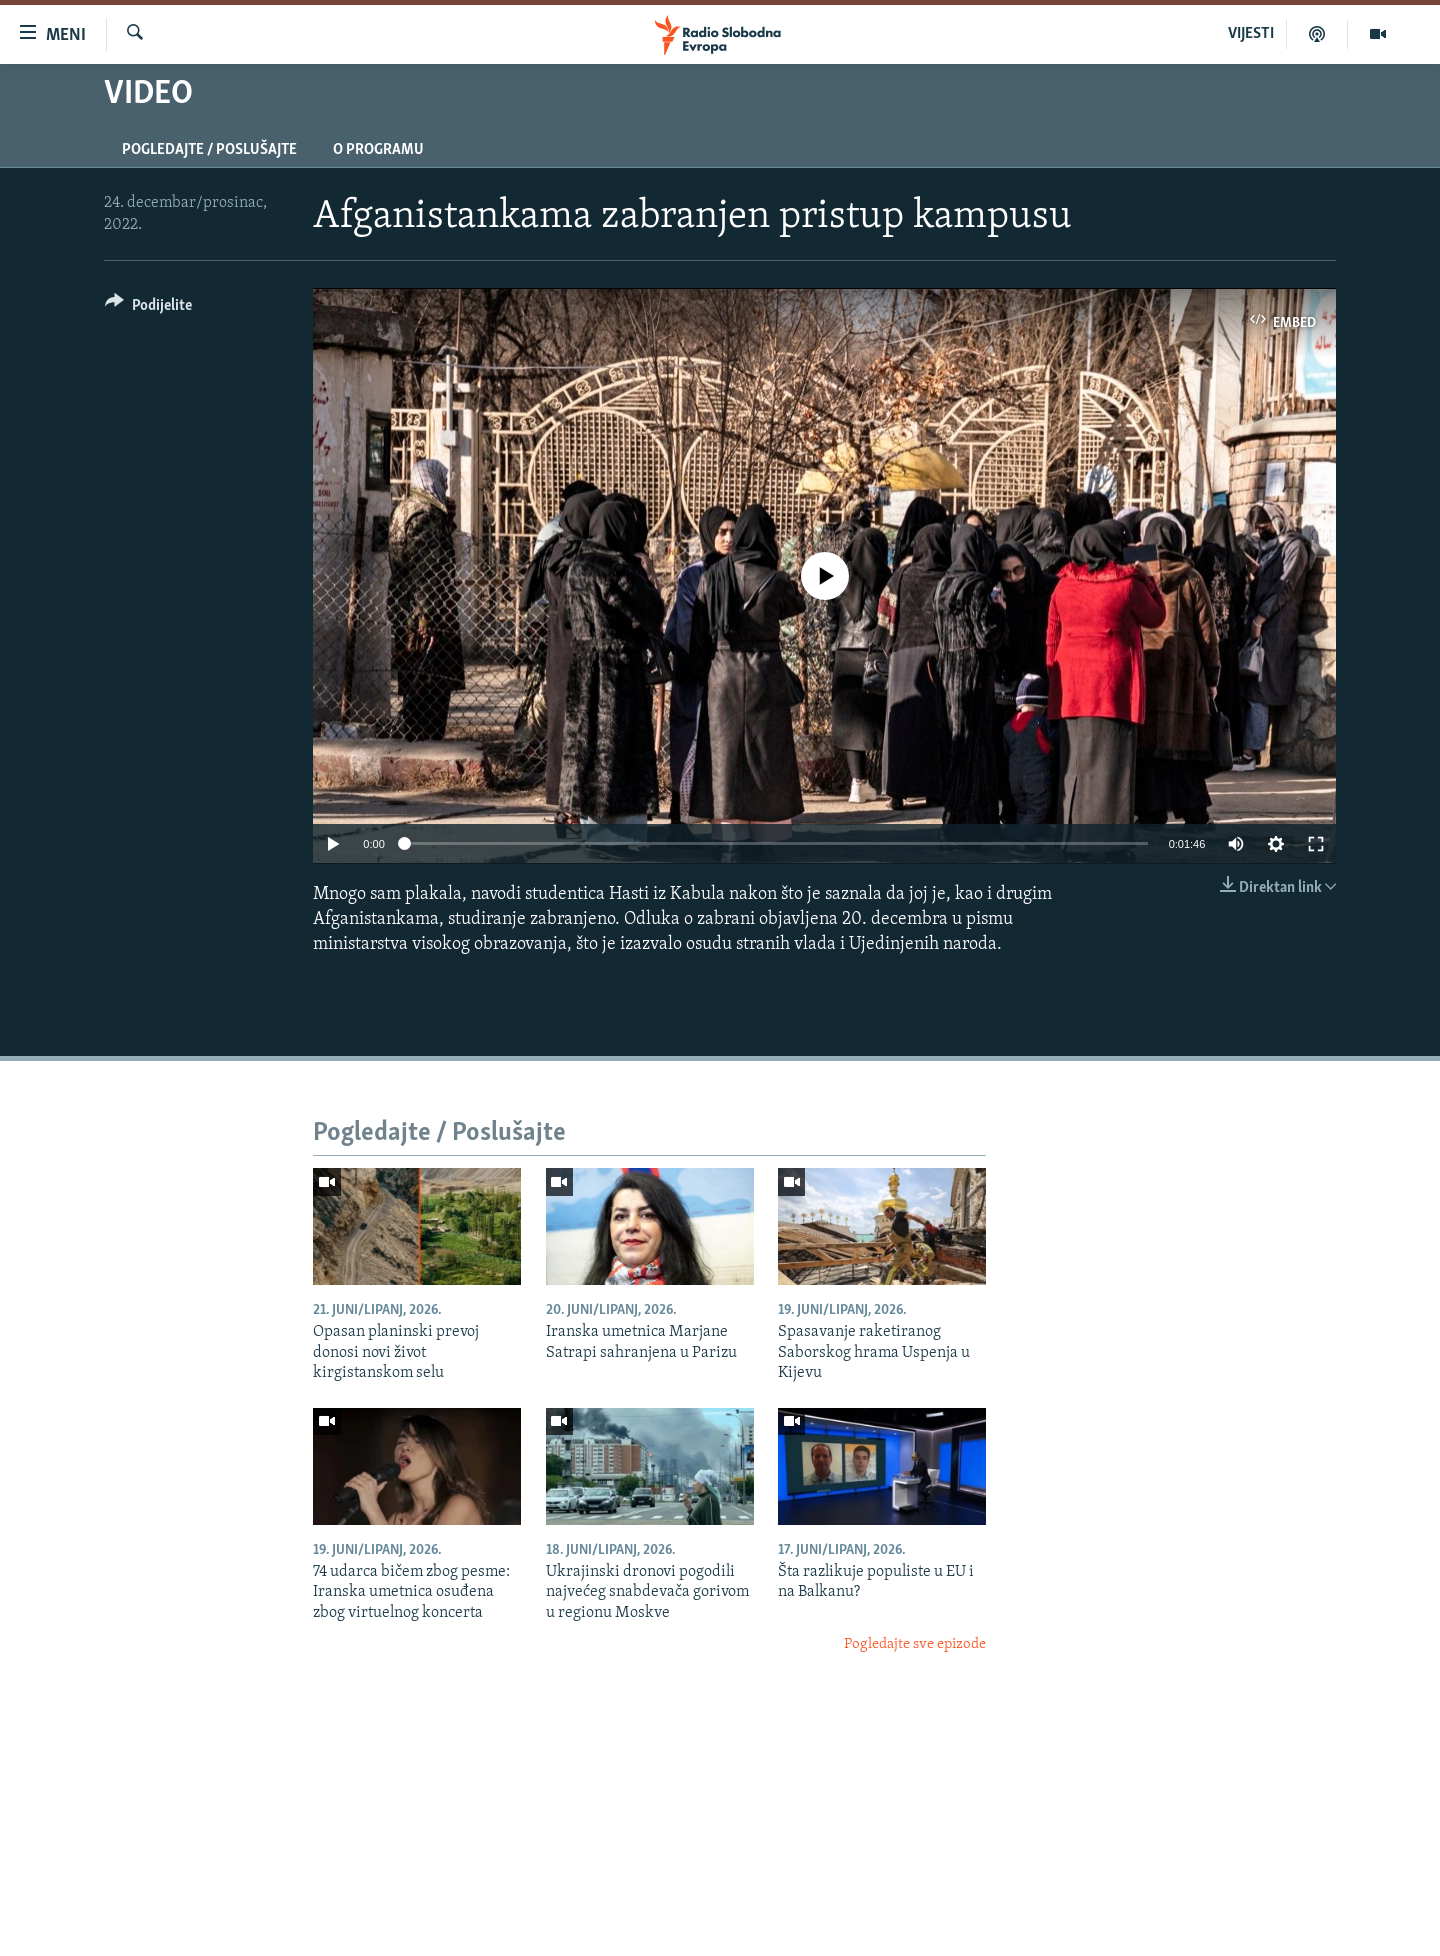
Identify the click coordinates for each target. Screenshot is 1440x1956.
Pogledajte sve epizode (915, 1644)
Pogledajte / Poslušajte (209, 150)
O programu (378, 150)
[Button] (148, 308)
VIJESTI (1251, 34)
